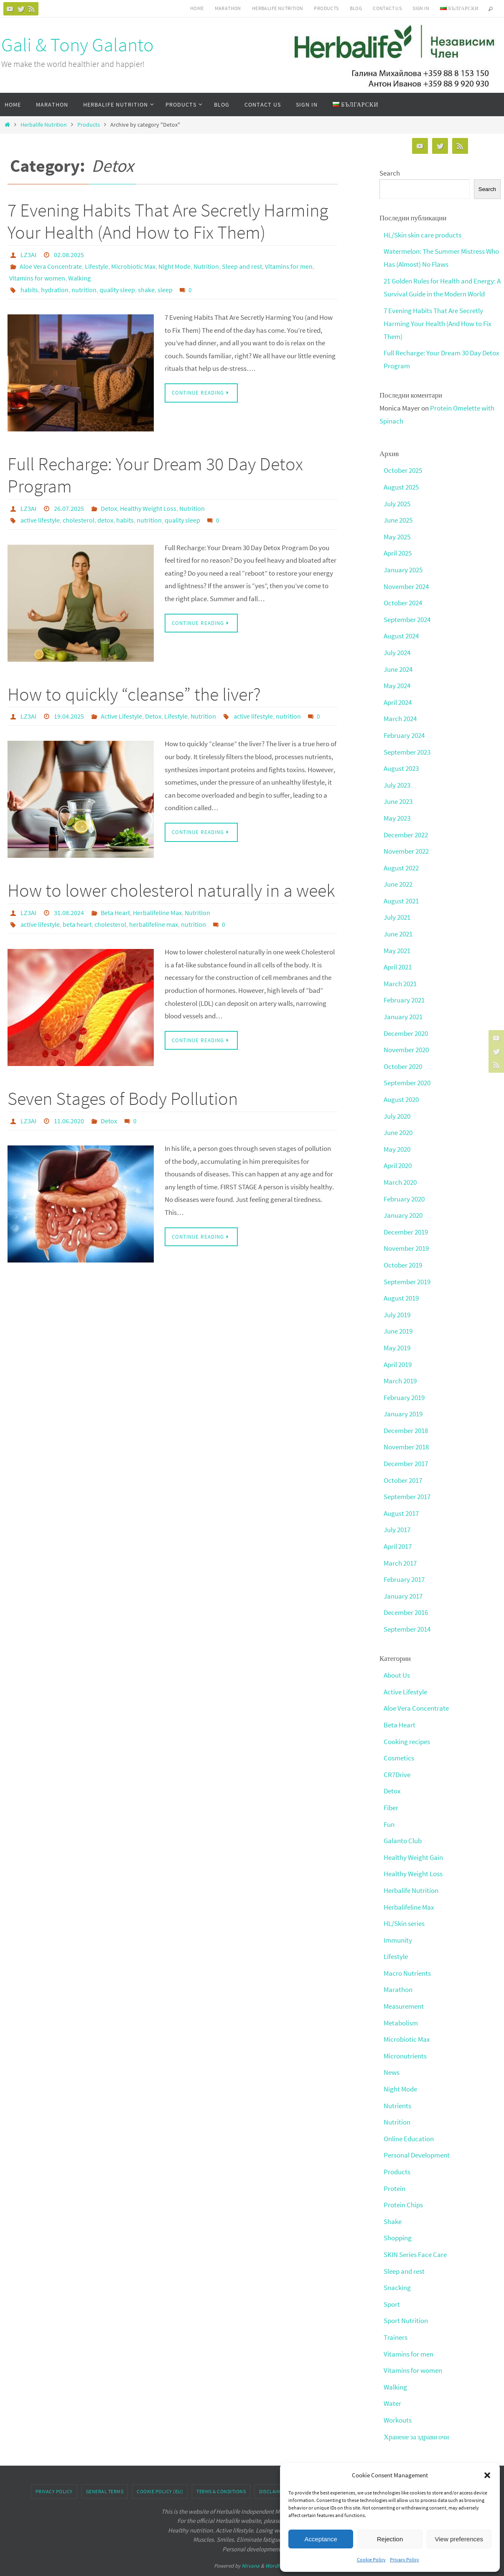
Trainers (395, 2311)
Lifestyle (96, 266)
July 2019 (397, 1301)
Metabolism (401, 2001)
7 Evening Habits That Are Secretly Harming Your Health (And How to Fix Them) (168, 221)
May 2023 (397, 811)
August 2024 (401, 631)
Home (197, 8)
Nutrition (206, 266)
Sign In (420, 8)
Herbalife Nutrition (43, 124)
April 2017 (398, 1530)
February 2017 (404, 1563)
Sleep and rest (242, 266)
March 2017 (400, 1546)
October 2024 (403, 598)
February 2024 (404, 729)
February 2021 (404, 990)
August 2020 (401, 1089)
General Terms (105, 2464)
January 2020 (403, 1203)
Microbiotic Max (133, 266)
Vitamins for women (37, 278)
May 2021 (397, 941)
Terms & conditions (221, 2464)
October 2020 (403, 1056)
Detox (109, 508)
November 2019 (406, 1236)
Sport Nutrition (406, 2295)
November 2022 (406, 844)
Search (389, 173)
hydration (55, 290)
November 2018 (406, 1432)
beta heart (77, 924)
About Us (397, 1658)
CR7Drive (397, 1755)
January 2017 (403, 1579)
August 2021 (401, 893)
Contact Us (387, 8)
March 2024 (400, 713)
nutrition (84, 290)
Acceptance (320, 2539)
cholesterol (78, 520)
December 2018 (406, 1416)
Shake (393, 2197)
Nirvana (251, 2538)
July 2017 (397, 1513)
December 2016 (406, 1595)
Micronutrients (405, 2033)
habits (29, 290)
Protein (394, 2164)
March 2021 (400, 974)
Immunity (398, 1919)
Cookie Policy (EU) (160, 2464)
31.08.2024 (69, 912)
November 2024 (406, 582)
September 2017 (407, 1481)
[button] (487, 2475)
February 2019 (404, 1383)
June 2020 (398, 1121)
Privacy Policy (404, 2559)
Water (392, 2377)
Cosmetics (399, 1739)
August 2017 (401, 1497)
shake (146, 290)
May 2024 (397, 680)
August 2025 (401, 484)
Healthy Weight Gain (413, 1837)
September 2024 (407, 615)
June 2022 (398, 876)
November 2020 (406, 1040)
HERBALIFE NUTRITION (277, 8)
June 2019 (398, 1317)
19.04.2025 (69, 716)
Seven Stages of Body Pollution (123, 1098)
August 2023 (401, 762)
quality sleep (117, 290)
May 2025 (397, 533)
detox (105, 520)
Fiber (391, 1788)
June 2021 (398, 925)
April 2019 (398, 1350)
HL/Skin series (404, 1903)
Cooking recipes (407, 1723)
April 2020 (398, 1154)
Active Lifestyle (121, 716)
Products (326, 8)
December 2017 (406, 1448)
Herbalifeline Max (157, 912)
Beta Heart (115, 912)
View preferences (459, 2539)
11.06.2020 (69, 1121)
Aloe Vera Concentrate (51, 266)
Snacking (397, 2262)
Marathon (228, 8)
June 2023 (398, 794)
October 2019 (403, 1252)
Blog (356, 8)
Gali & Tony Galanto (77, 45)
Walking (79, 278)
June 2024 (398, 664)
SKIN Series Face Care (415, 2229)
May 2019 (397, 1334)
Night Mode (174, 266)
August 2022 (401, 860)
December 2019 (406, 1219)
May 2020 (397, 1138)
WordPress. (277, 2538)
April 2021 (398, 958)
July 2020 (397, 1105)
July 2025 (397, 500)
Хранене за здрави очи (417, 2409)
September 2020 (407, 1072)
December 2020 (406, 1023)
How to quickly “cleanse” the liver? (134, 694)
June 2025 (398, 517)
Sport (392, 2278)
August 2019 (401, 1285)
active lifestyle (40, 520)
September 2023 (407, 745)
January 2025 (403, 566)
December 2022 (406, 827)
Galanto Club (403, 1821)
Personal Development (417, 2131)
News (392, 2050)
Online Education (409, 2115)
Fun (389, 1805)
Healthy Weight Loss (148, 508)
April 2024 (398, 696)
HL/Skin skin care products (422, 235)
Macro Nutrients (407, 1951)
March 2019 (400, 1367)
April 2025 (398, 549)
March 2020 (400, 1170)
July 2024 (397, 647)
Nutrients (397, 2082)
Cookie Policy (371, 2559)
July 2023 (397, 778)
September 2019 (407, 1268)
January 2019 (403, 1399)
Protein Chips (403, 2181)
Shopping (398, 2213)
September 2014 (407, 1612)
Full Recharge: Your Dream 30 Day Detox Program (155, 474)
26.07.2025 (69, 508)
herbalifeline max (153, 924)
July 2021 (397, 909)
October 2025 (403, 467)
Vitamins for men (289, 266)
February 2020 (404, 1187)
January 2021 (403, 1007)
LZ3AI (28, 254)
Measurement (404, 1984)
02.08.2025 (69, 254)
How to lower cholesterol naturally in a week (171, 890)
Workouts (398, 2393)
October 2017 (403, 1464)
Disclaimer (273, 2464)
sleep (165, 290)
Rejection (390, 2539)
